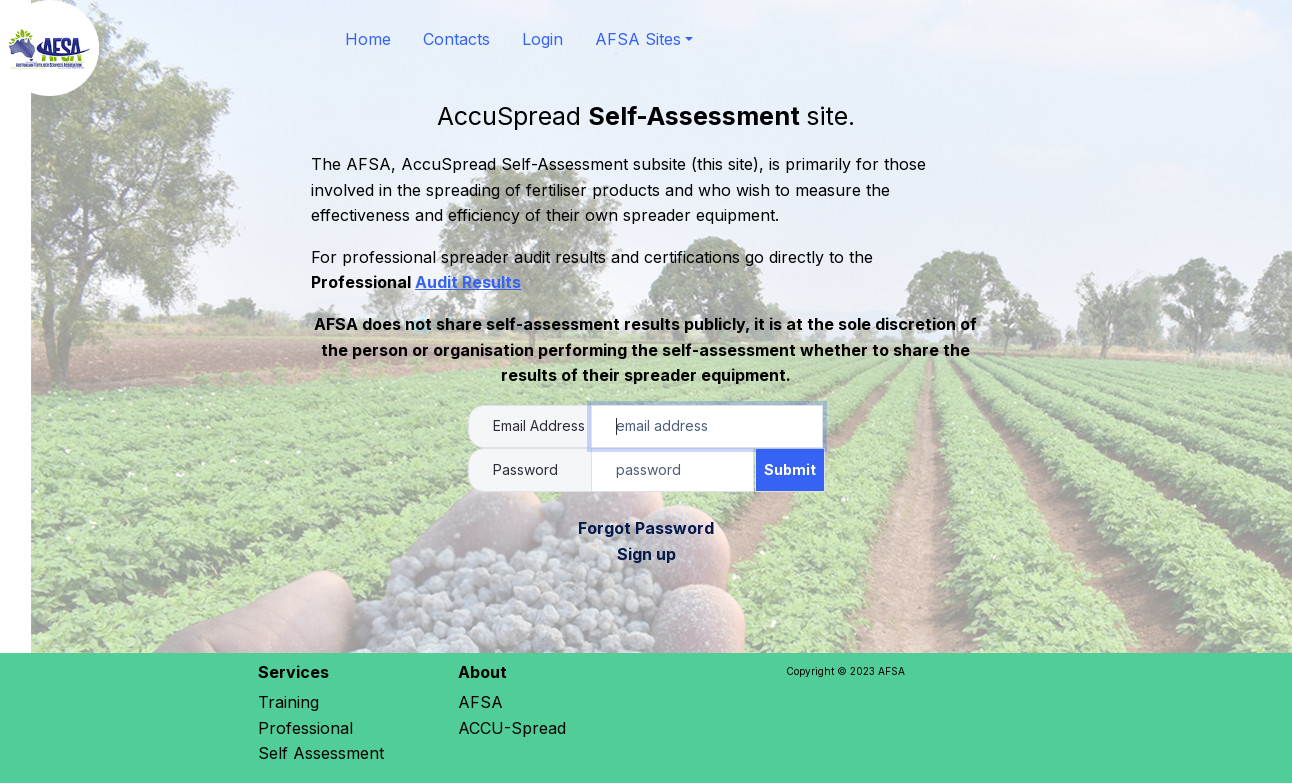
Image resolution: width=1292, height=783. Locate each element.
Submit (790, 469)
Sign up (646, 554)
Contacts (456, 39)
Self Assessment (321, 753)
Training (288, 702)
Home (368, 39)
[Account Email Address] (707, 427)
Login (542, 39)
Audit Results (468, 282)
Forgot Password (646, 528)
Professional (308, 728)
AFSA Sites (638, 39)
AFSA (480, 702)
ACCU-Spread (512, 728)
